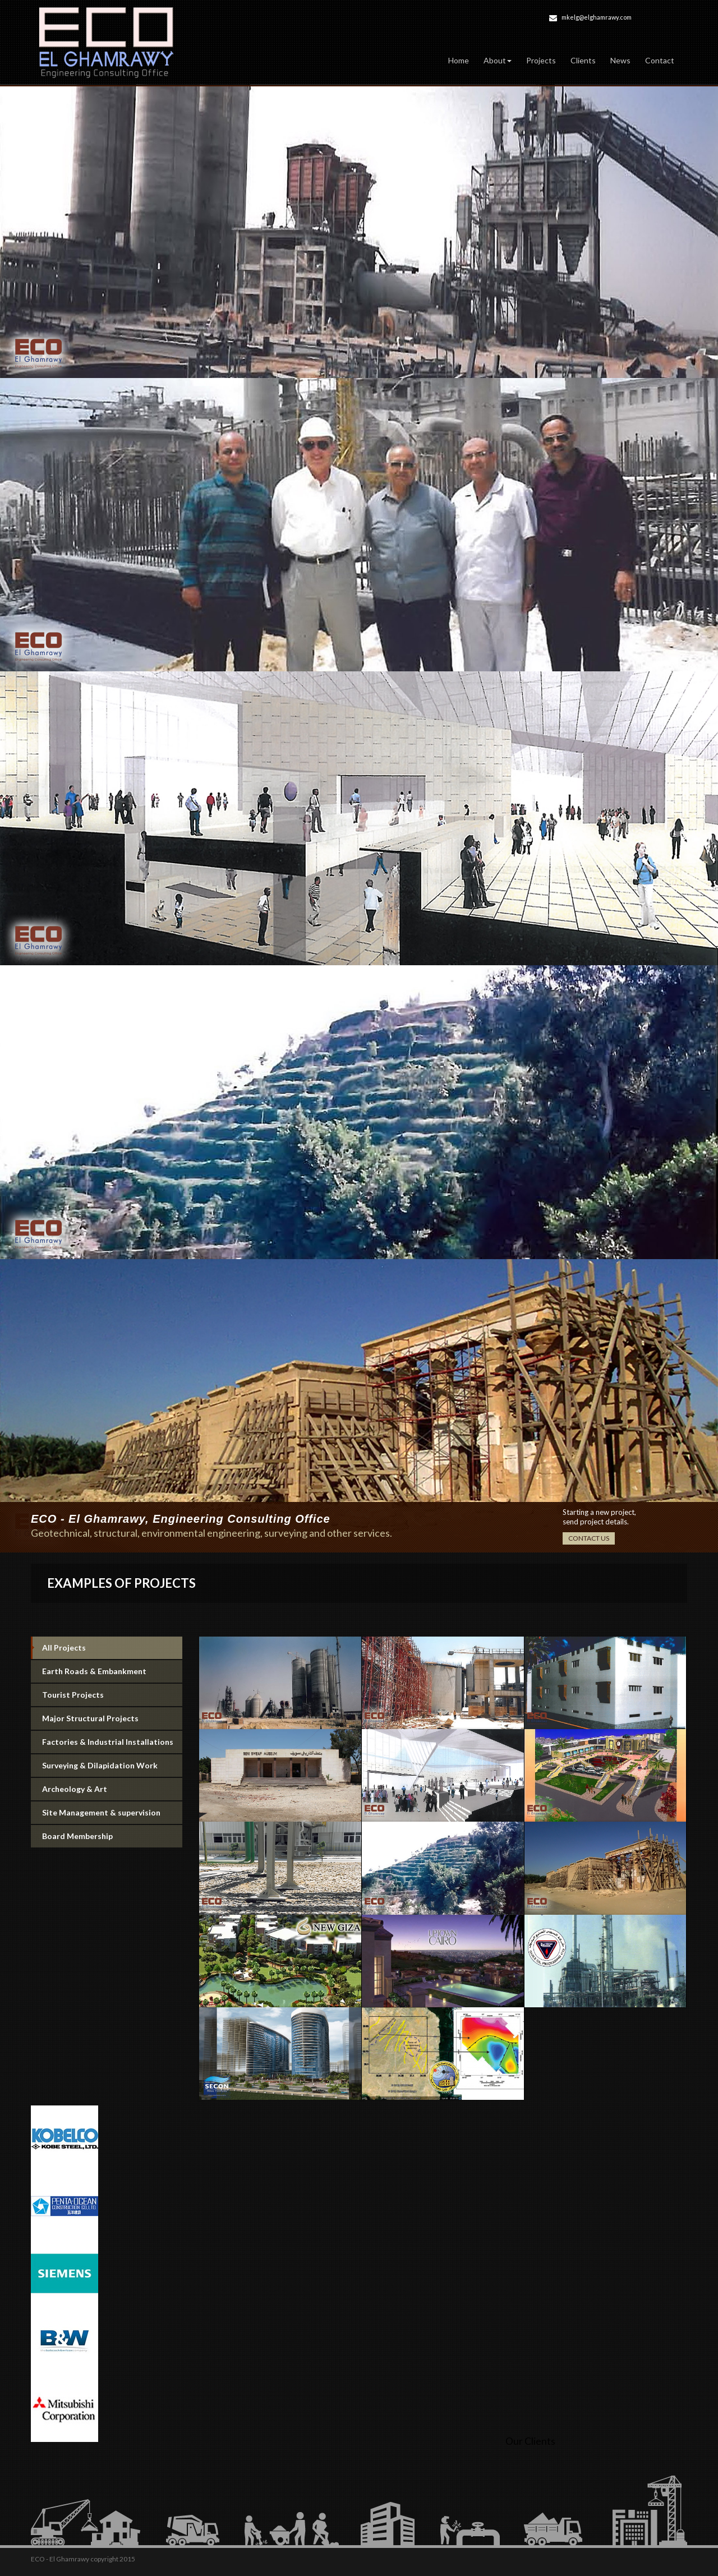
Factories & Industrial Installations (107, 1741)
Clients (583, 60)
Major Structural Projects (90, 1718)
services (371, 1533)
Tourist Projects (73, 1694)
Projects (541, 60)
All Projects (64, 1647)
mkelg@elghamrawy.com (596, 17)
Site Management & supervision (101, 1812)
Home (458, 60)
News (620, 60)
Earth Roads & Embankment (94, 1671)
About (498, 60)
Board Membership (77, 1836)
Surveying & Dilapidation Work (100, 1765)
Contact (659, 60)
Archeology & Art (74, 1789)
